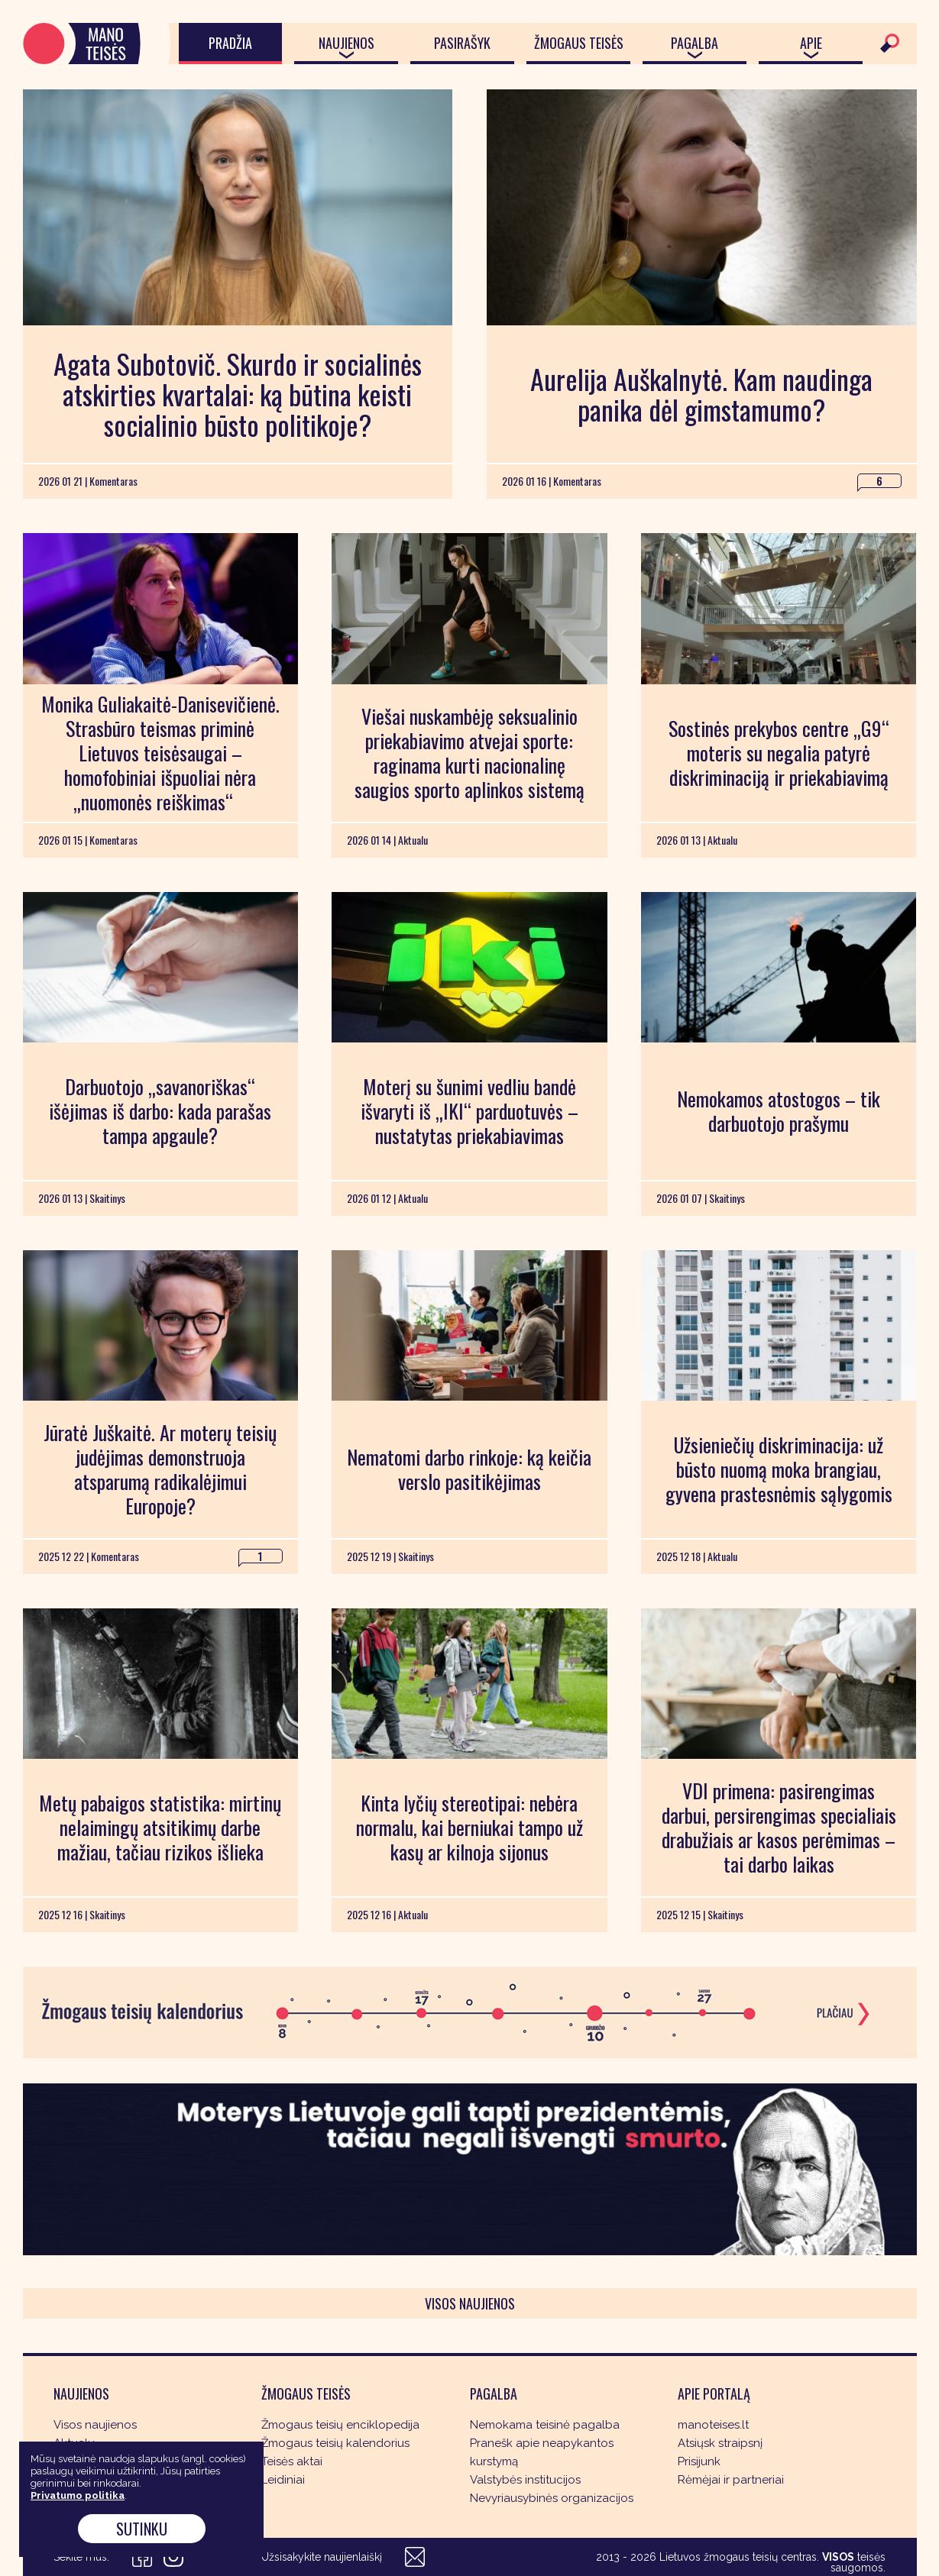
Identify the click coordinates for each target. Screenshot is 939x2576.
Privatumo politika (78, 2495)
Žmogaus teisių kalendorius (335, 2443)
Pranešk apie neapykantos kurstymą (542, 2452)
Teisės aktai (291, 2461)
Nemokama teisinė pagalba (545, 2425)
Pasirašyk (462, 43)
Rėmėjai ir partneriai (731, 2480)
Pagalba (694, 43)
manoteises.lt (713, 2425)
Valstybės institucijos (525, 2480)
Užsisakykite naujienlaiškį (321, 2557)
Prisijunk (699, 2461)
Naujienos (346, 43)
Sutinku (141, 2528)
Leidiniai (283, 2480)
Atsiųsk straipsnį (720, 2443)
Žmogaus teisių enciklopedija (340, 2425)
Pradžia (230, 43)
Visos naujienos (470, 2303)
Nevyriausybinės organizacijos (551, 2498)
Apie (811, 43)
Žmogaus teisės (578, 43)
